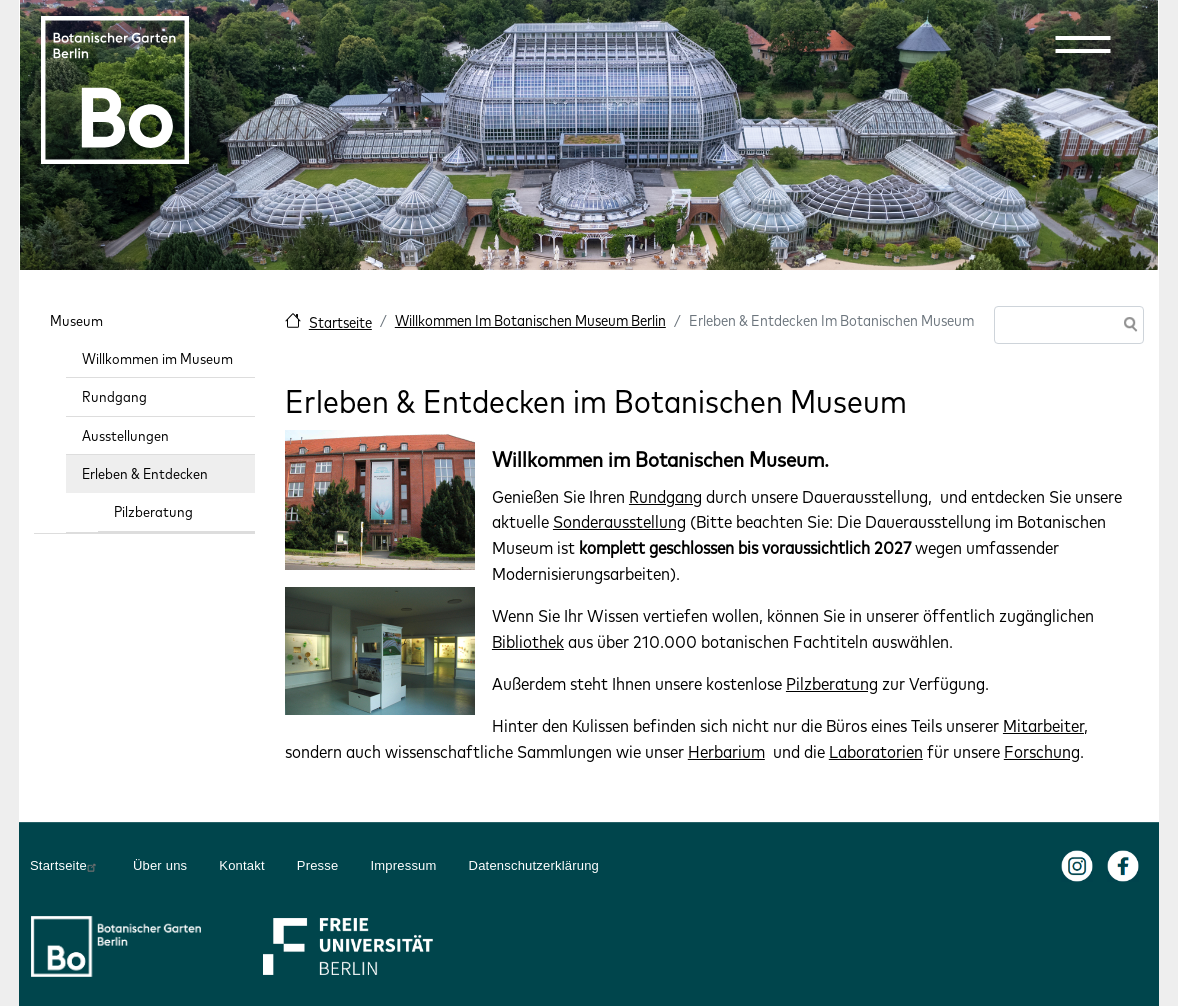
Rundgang (665, 496)
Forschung (1042, 751)
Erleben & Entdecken (145, 473)
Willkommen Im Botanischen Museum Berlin (530, 320)
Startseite (340, 322)
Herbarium (726, 751)
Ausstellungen (125, 435)
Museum (76, 320)
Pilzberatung (832, 683)
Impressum (403, 865)
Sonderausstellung (619, 521)
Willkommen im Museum (157, 358)
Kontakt (242, 865)
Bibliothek (528, 641)
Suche (1127, 326)
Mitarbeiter (1043, 725)
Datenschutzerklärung (534, 865)
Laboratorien (876, 751)
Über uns (160, 865)
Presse (318, 865)
